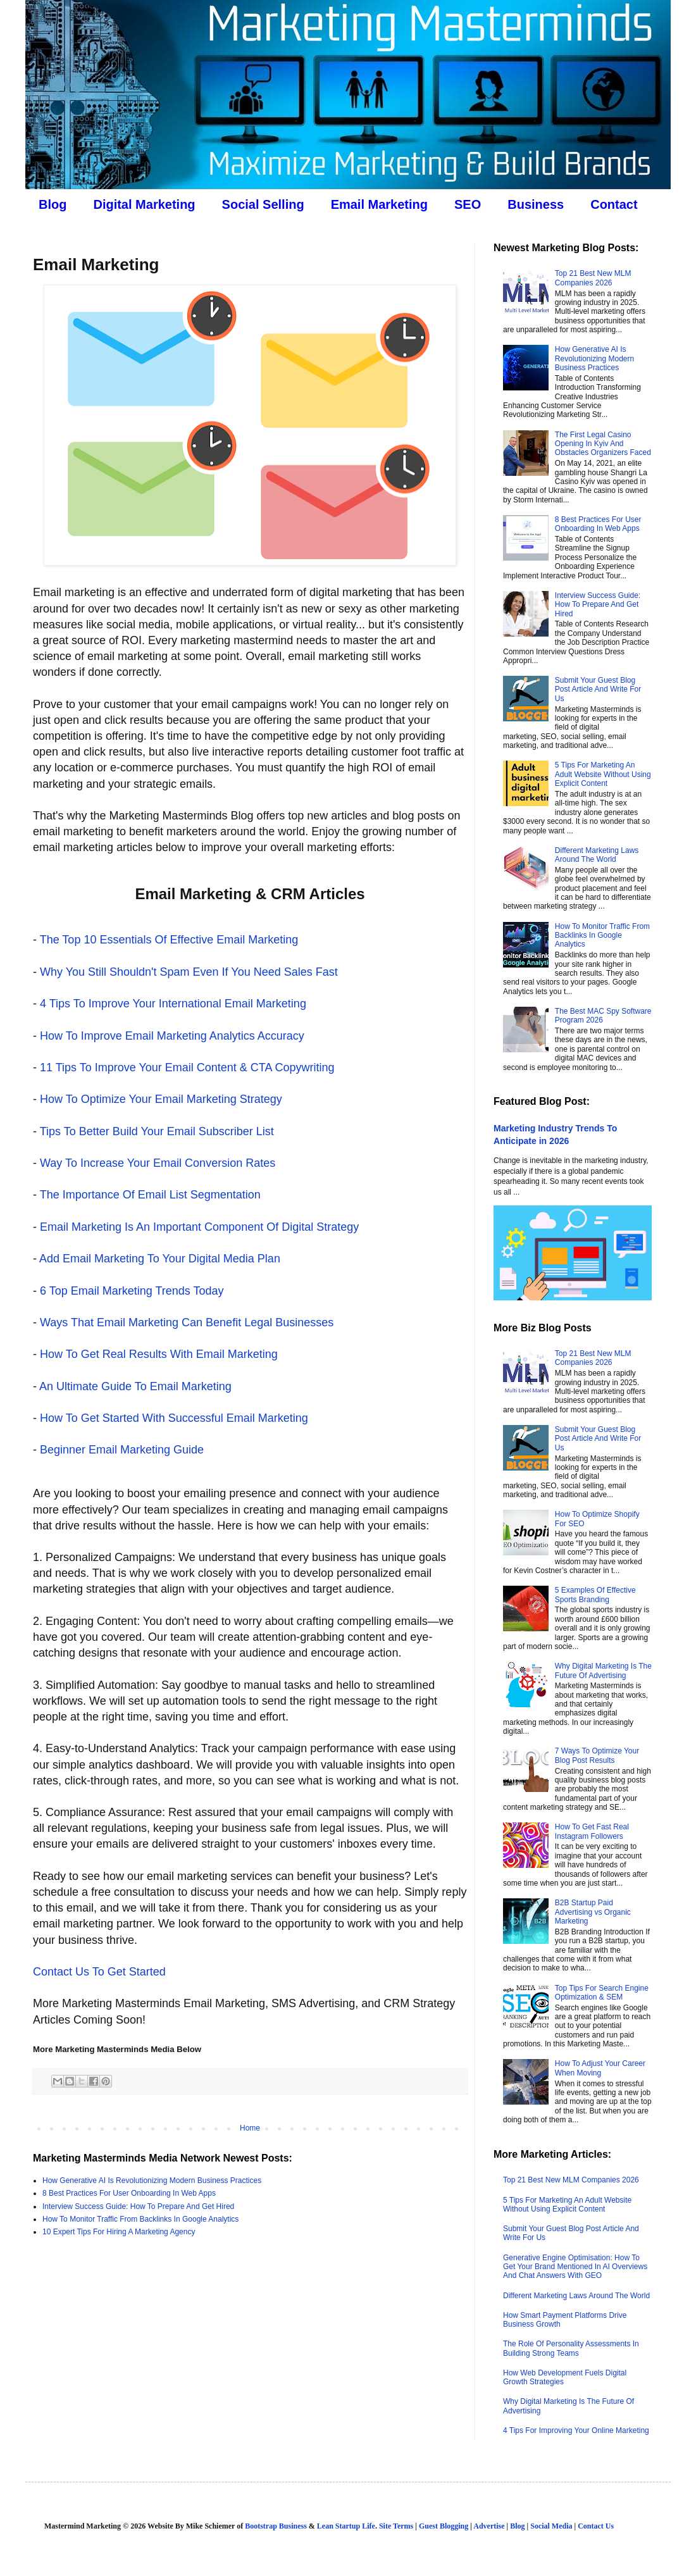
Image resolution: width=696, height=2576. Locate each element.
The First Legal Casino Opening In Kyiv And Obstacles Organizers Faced (603, 443)
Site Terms (396, 2526)
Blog (52, 204)
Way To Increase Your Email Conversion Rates (157, 1163)
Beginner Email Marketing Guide (122, 1449)
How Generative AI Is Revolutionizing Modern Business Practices (151, 2180)
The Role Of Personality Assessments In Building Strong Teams (571, 2348)
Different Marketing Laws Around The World (597, 855)
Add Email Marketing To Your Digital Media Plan (159, 1258)
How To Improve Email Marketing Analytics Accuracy (172, 1036)
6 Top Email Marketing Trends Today (132, 1291)
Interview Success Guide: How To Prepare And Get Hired (138, 2206)
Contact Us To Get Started (99, 1971)
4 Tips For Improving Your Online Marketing (576, 2430)
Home (250, 2128)
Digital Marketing (144, 204)
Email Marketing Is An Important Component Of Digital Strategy (199, 1227)
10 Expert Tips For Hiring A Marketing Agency (118, 2231)
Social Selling (263, 204)
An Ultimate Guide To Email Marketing (135, 1386)
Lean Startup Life (346, 2526)
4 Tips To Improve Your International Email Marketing (173, 1003)
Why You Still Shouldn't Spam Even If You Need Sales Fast (189, 972)
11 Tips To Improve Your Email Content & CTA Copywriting (187, 1067)
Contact (613, 204)
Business (535, 204)
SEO (467, 204)
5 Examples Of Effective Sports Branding (595, 1594)
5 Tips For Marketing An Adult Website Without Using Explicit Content (603, 774)
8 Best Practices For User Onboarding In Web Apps (129, 2193)
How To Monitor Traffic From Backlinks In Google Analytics (140, 2219)
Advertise (488, 2526)
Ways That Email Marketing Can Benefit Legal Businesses (186, 1322)
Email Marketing (379, 204)
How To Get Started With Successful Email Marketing (174, 1418)
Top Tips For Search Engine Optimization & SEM (602, 1992)
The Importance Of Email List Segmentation (150, 1194)
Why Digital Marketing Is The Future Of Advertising (603, 1670)
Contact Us (596, 2526)
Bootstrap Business (276, 2526)
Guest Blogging (443, 2526)
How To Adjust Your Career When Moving (600, 2068)
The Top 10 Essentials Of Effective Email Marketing (169, 939)
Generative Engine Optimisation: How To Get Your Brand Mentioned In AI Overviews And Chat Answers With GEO (575, 2266)
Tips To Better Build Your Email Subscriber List (157, 1131)
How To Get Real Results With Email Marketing (159, 1354)
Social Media (551, 2526)
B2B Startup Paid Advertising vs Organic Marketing (593, 1912)
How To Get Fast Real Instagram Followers (592, 1831)
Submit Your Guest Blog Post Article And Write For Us (598, 689)
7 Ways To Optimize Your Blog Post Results (597, 1755)
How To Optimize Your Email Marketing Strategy (161, 1099)
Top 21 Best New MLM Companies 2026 (593, 278)
